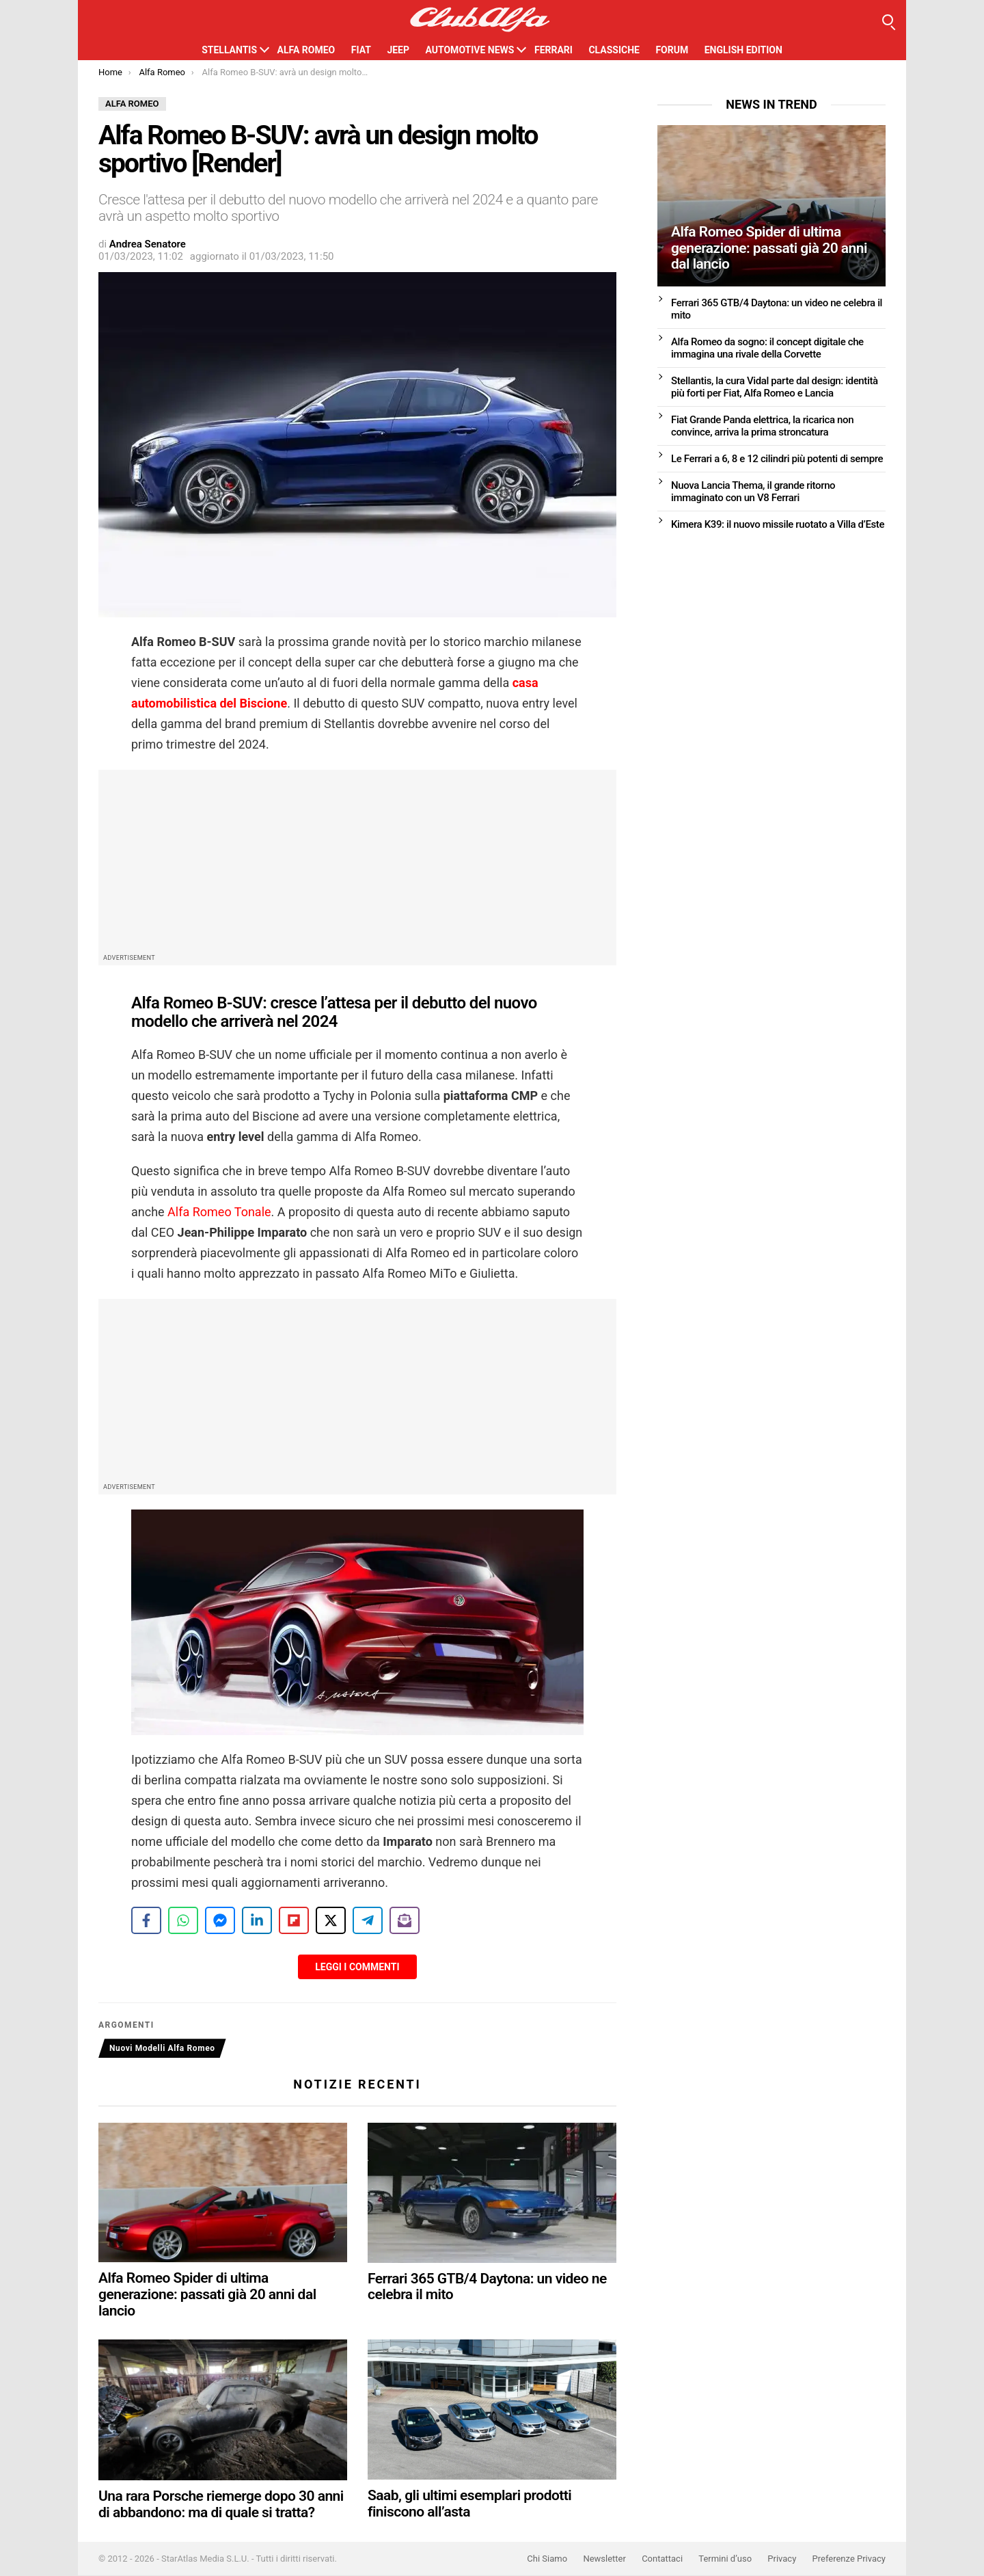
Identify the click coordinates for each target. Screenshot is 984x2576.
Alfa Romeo (306, 49)
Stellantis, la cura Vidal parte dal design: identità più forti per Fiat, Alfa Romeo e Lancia (774, 387)
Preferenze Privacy (849, 2558)
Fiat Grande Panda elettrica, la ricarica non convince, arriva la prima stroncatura (762, 426)
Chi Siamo (547, 2558)
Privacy (781, 2558)
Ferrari (553, 49)
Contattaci (662, 2558)
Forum (671, 49)
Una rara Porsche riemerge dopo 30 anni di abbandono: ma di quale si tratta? (221, 2504)
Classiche (614, 49)
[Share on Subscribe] (405, 1920)
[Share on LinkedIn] (257, 1920)
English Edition (743, 49)
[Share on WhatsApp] (183, 1920)
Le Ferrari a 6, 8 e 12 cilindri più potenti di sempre (777, 459)
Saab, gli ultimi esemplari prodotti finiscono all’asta (469, 2503)
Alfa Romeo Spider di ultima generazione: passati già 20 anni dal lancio (207, 2294)
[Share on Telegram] (368, 1920)
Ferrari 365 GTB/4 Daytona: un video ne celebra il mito (487, 2286)
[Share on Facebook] (146, 1920)
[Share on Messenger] (220, 1920)
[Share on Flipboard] (294, 1920)
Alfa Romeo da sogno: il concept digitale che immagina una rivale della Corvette (767, 348)
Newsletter (604, 2558)
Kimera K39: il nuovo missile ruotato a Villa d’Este (777, 524)
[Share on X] (331, 1920)
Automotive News (469, 49)
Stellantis (229, 49)
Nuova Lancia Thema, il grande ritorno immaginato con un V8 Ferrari (753, 491)
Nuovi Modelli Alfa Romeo (162, 2048)
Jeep (398, 49)
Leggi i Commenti (357, 1966)
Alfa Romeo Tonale (218, 1212)
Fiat (361, 49)
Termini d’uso (725, 2558)
